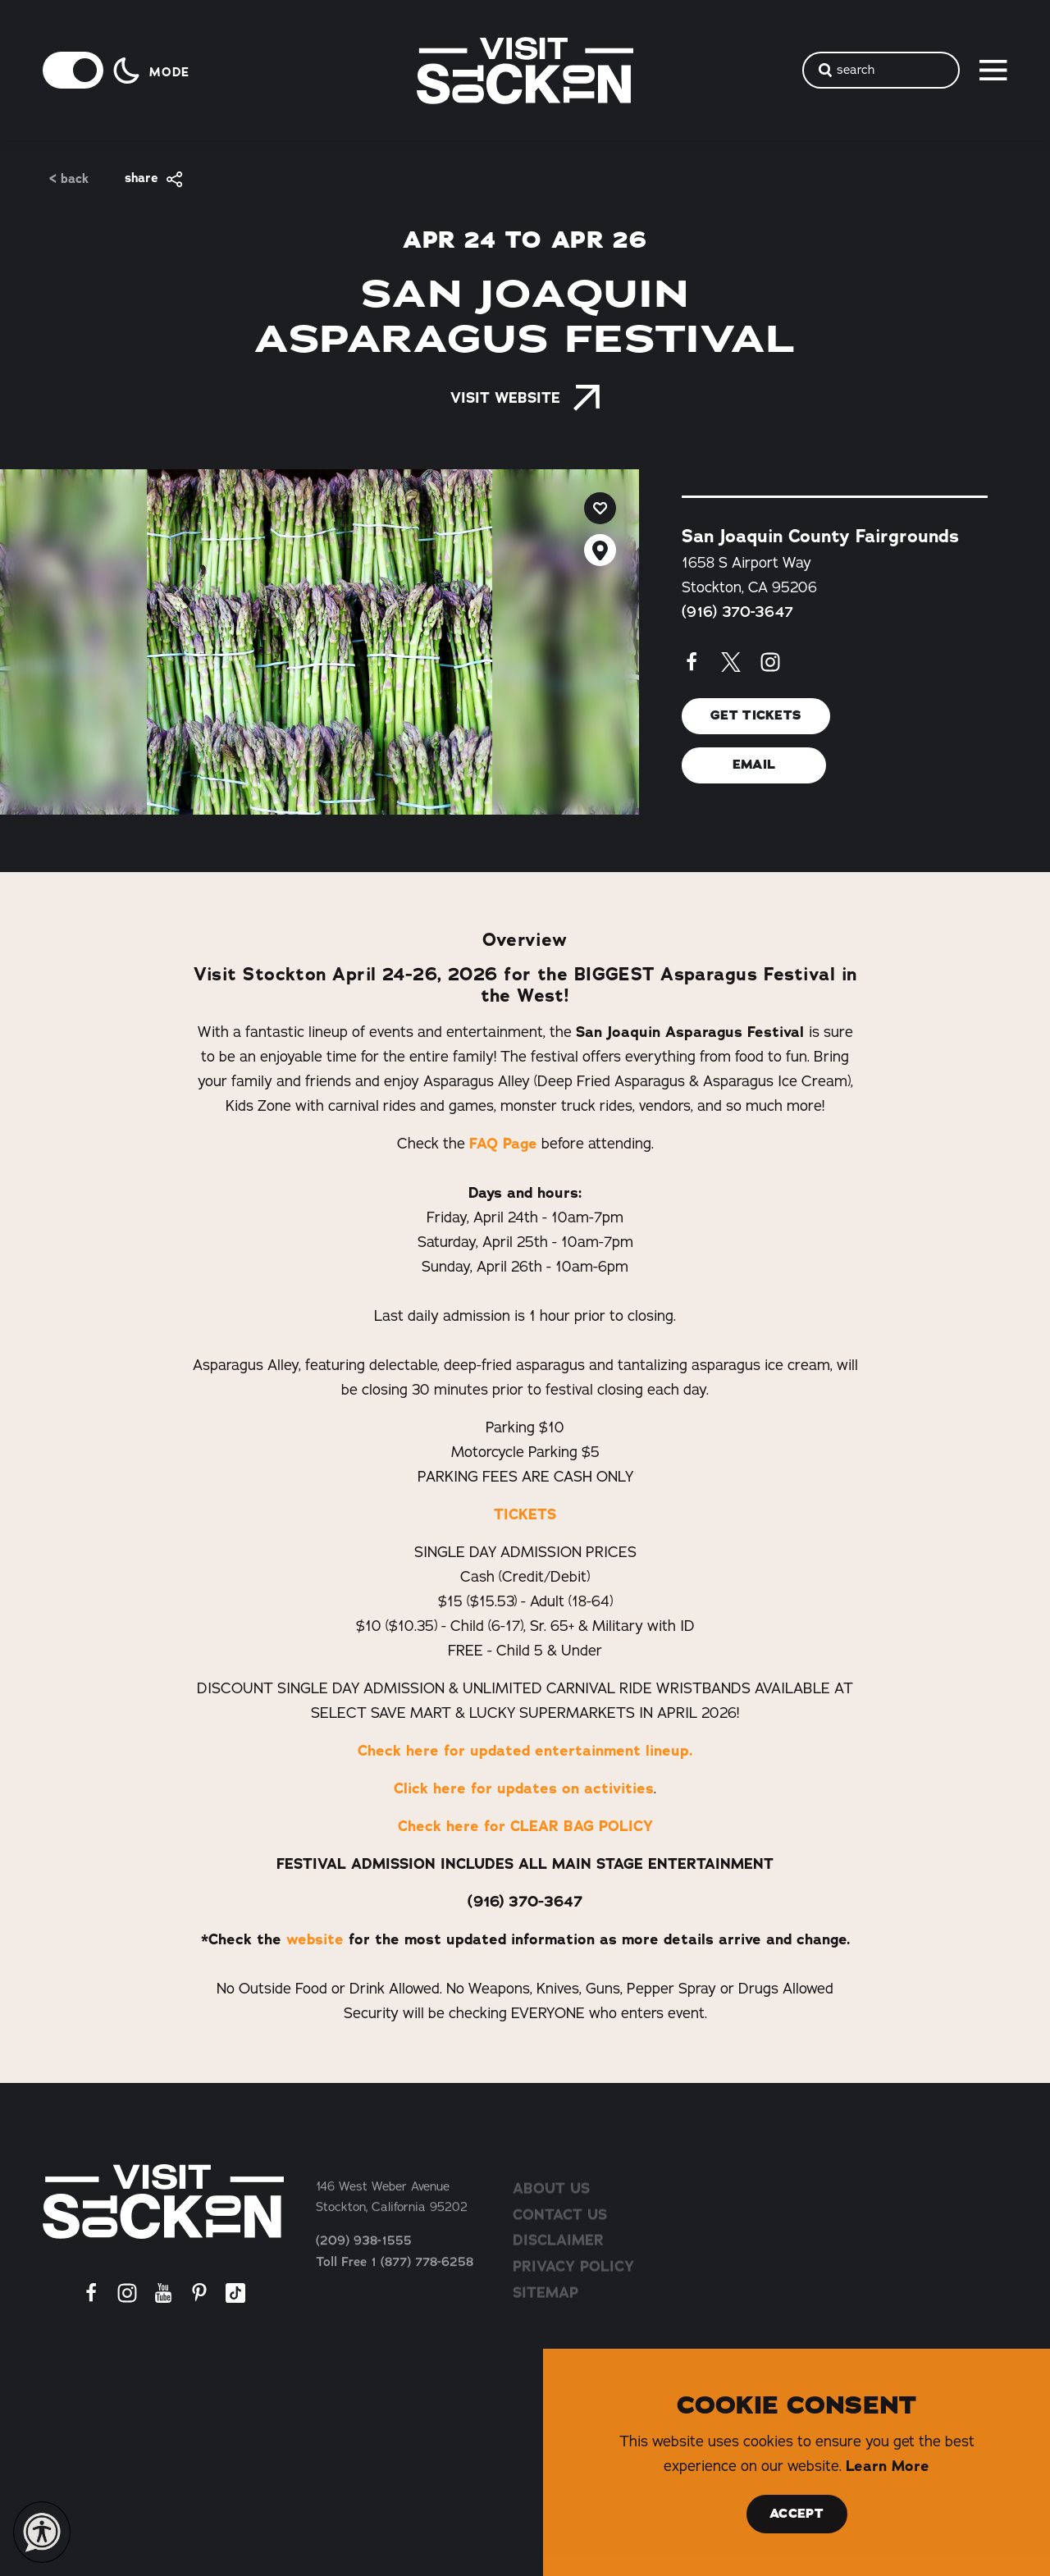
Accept (796, 2513)
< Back (69, 179)
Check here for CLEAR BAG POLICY (525, 1826)
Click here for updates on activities (524, 1788)
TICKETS (525, 1514)
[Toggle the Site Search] (881, 70)
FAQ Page (503, 1143)
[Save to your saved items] (600, 508)
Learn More (887, 2466)
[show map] (600, 550)
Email (754, 764)
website (312, 1939)
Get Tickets (755, 716)
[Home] (163, 2201)
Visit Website (525, 398)
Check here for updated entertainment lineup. (525, 1751)
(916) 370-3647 (737, 612)
